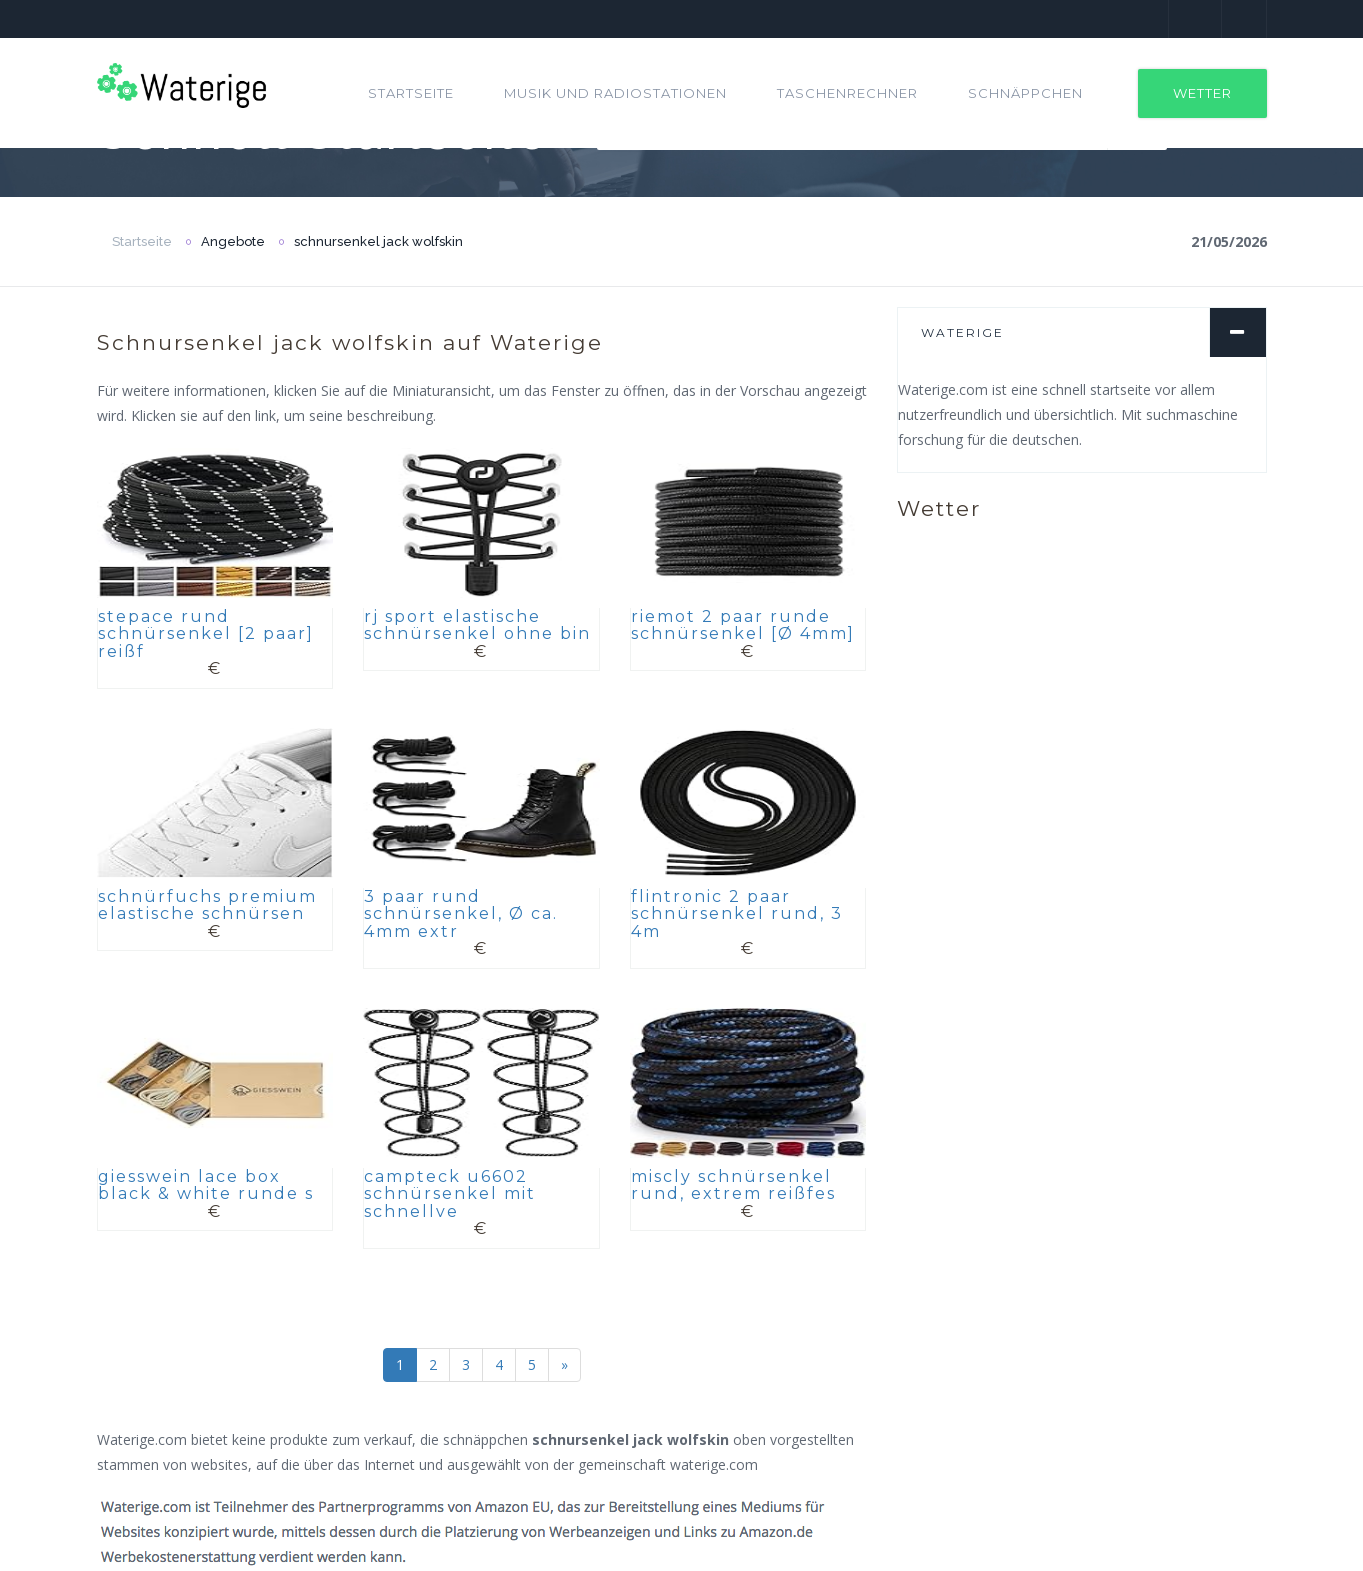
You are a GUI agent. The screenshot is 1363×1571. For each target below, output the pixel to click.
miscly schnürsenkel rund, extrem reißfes (733, 1185)
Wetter (1202, 93)
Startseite (411, 93)
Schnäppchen (1025, 93)
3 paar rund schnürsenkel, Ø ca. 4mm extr (461, 914)
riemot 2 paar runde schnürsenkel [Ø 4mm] (743, 625)
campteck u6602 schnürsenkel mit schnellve (450, 1194)
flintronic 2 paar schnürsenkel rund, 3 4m (737, 914)
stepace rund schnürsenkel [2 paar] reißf (206, 634)
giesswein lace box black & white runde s (206, 1185)
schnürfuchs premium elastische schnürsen (207, 905)
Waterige (962, 332)
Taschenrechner (847, 93)
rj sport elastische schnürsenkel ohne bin (477, 625)
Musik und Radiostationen (615, 93)
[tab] (1082, 332)
